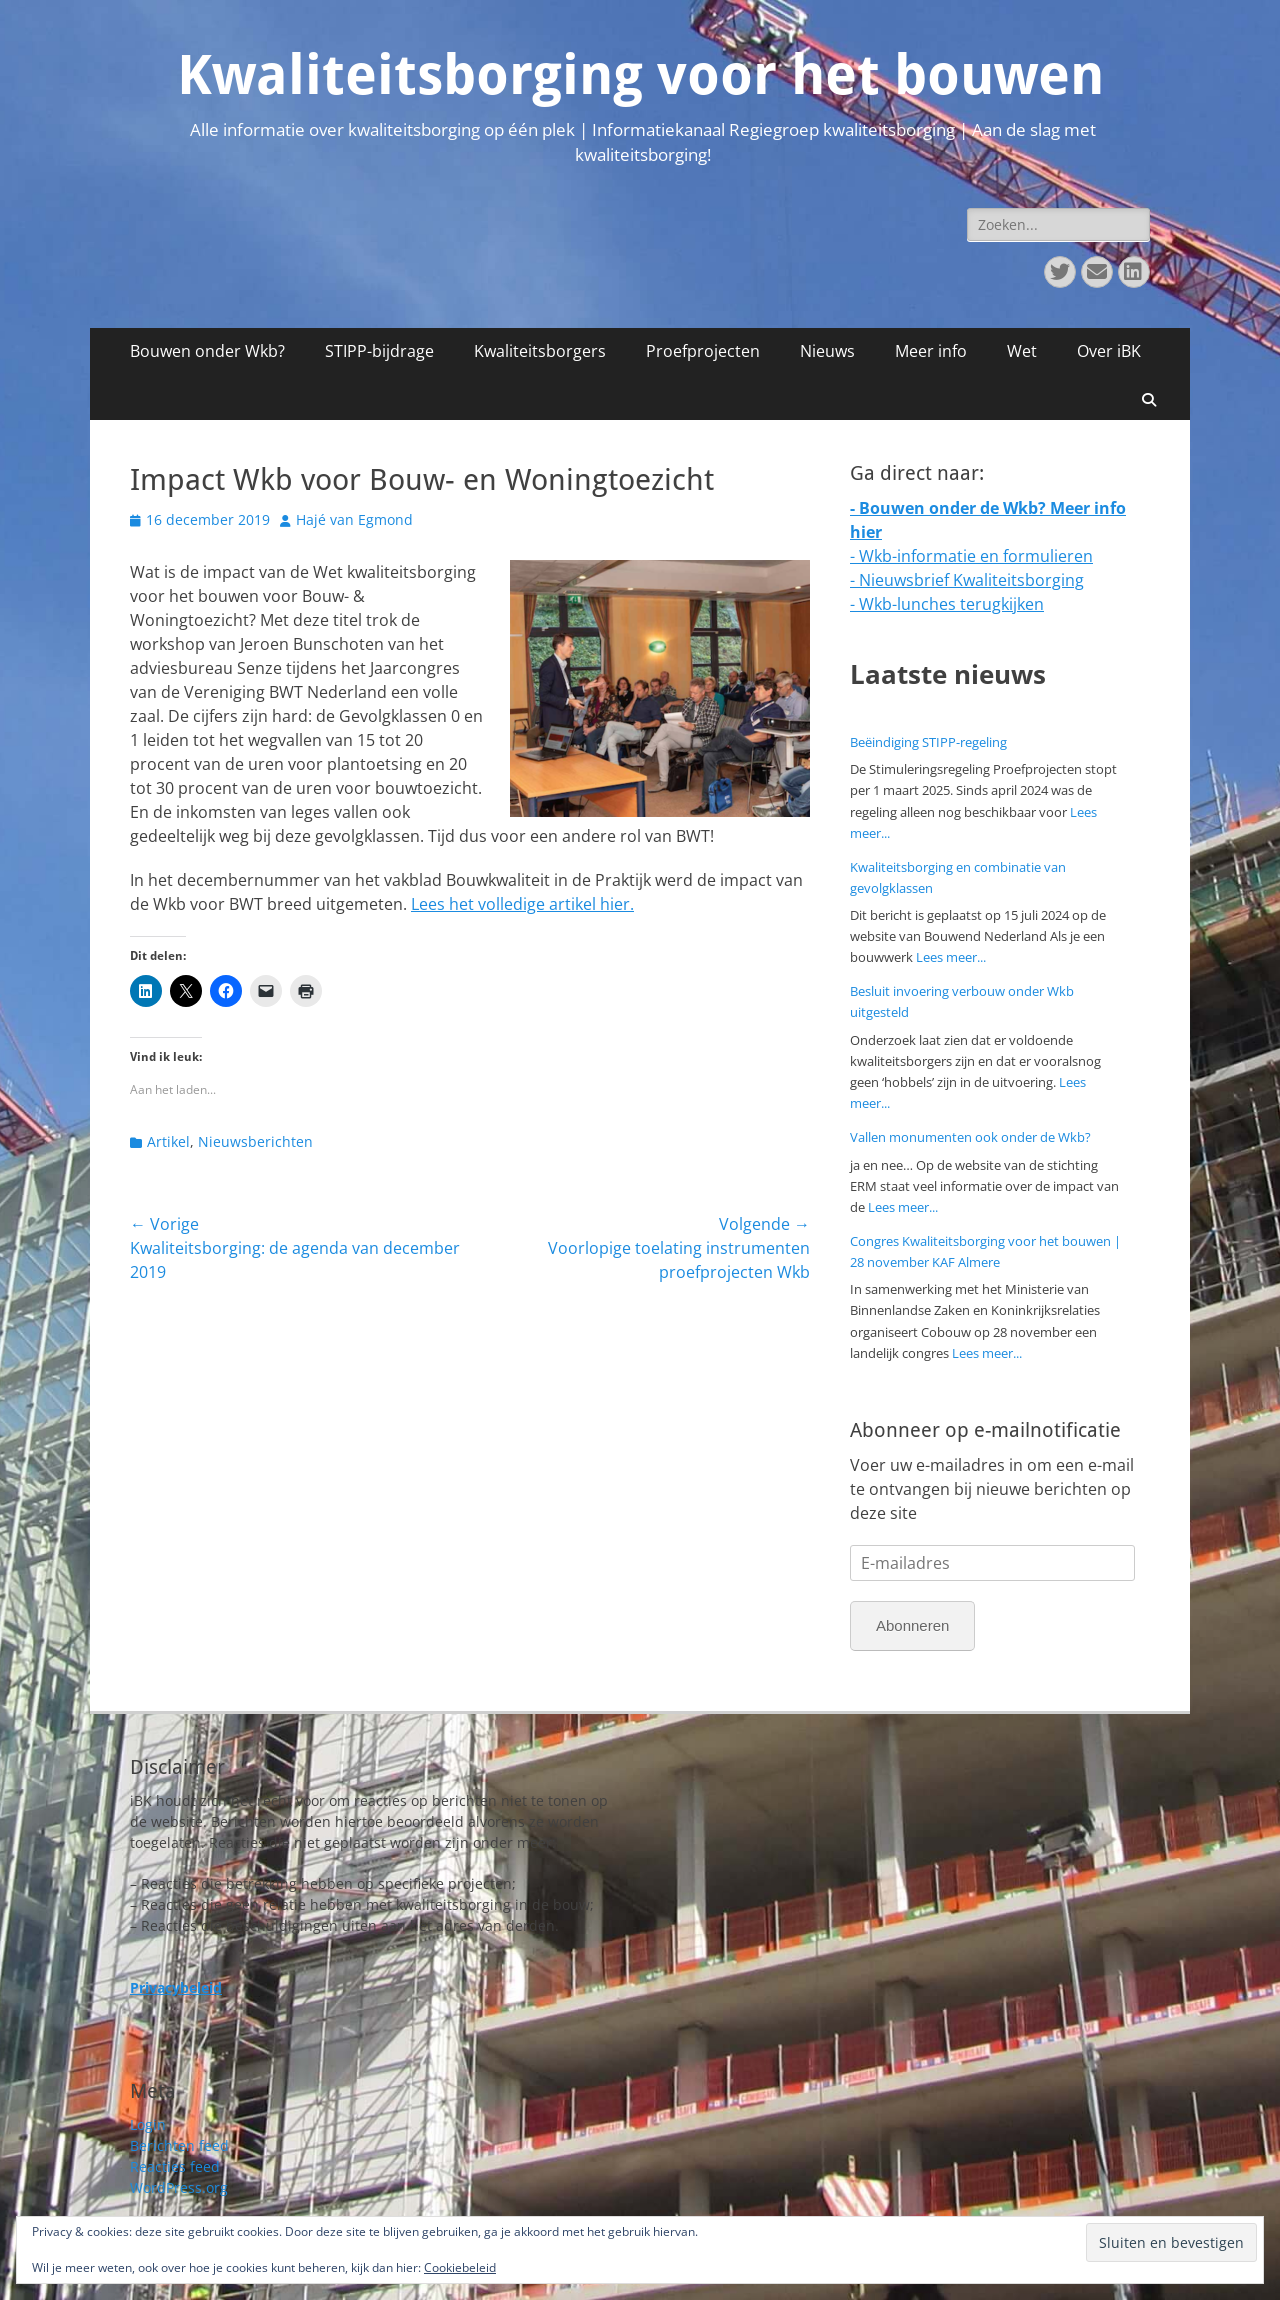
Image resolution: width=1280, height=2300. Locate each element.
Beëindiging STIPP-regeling (928, 742)
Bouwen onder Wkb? (207, 351)
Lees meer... (951, 957)
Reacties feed (175, 2166)
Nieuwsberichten (255, 1141)
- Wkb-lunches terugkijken (947, 604)
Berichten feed (179, 2145)
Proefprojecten (703, 351)
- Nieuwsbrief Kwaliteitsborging (967, 580)
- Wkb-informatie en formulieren (971, 556)
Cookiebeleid (460, 2267)
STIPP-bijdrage (379, 351)
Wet (1022, 351)
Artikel (168, 1141)
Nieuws (827, 351)
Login (148, 2124)
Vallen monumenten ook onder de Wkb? (970, 1137)
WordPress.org (179, 2187)
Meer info (931, 351)
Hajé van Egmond (354, 519)
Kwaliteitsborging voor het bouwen (640, 75)
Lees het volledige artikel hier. (522, 904)
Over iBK (1109, 351)
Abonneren (912, 1625)
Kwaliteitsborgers (540, 351)
